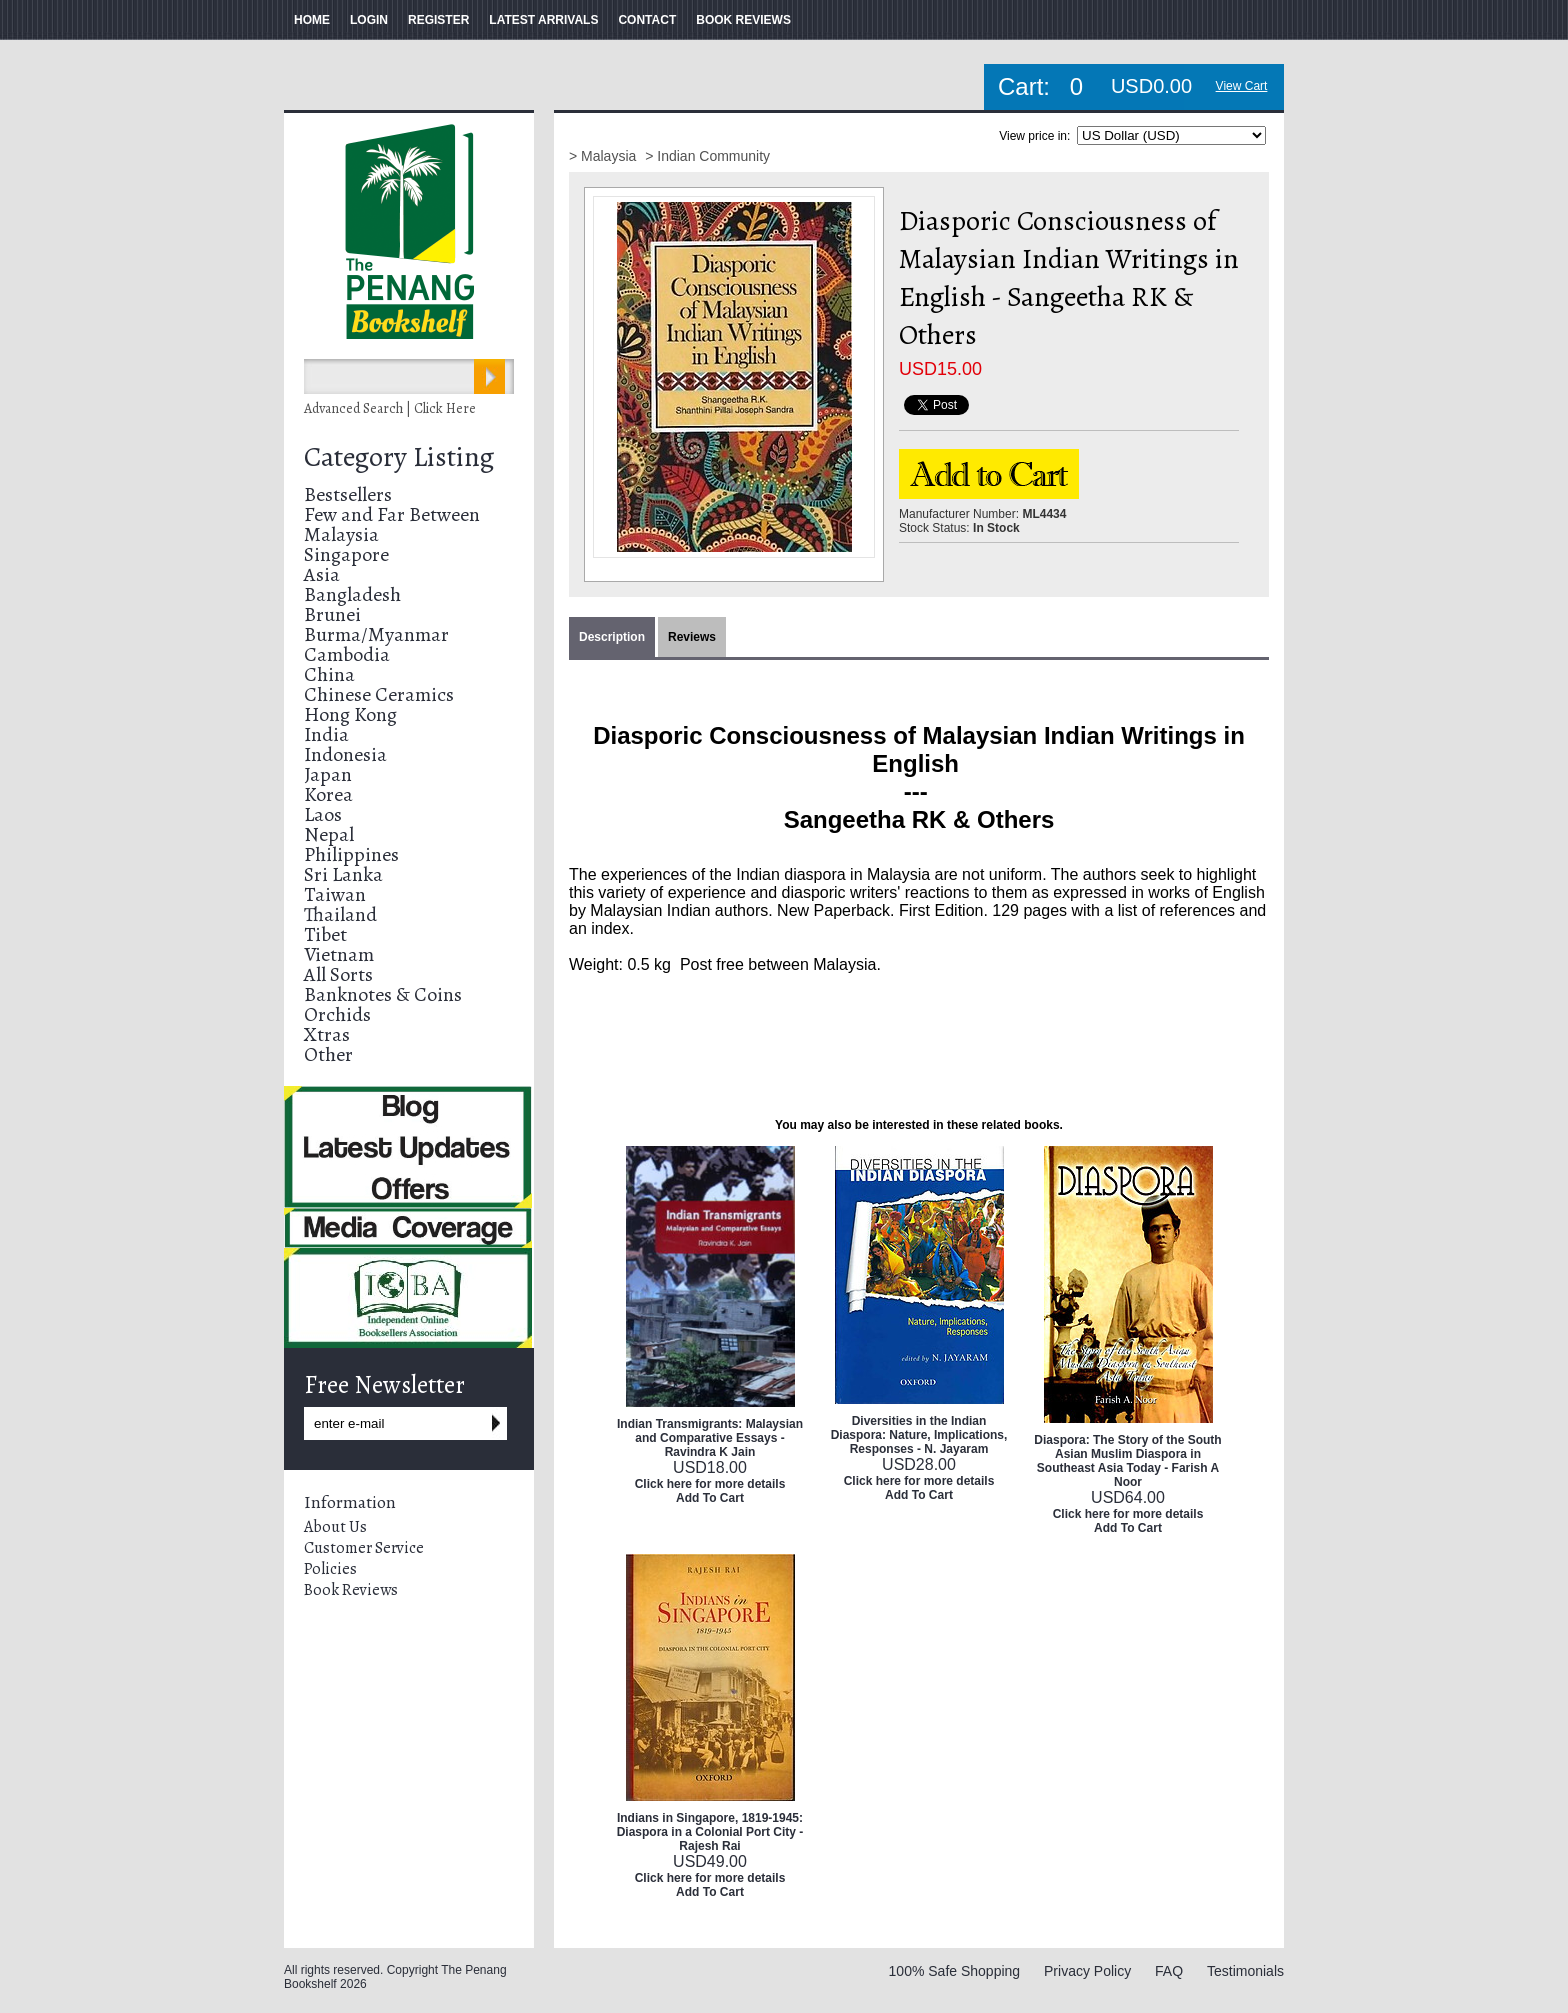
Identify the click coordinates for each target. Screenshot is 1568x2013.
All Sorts (338, 974)
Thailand (340, 914)
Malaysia (341, 534)
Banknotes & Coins (383, 994)
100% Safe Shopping (955, 1971)
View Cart (1242, 86)
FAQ (1169, 1971)
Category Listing (399, 457)
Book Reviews (351, 1590)
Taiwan (335, 894)
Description (612, 637)
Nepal (329, 834)
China (329, 674)
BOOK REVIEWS (743, 20)
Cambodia (347, 654)
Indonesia (345, 754)
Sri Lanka (343, 874)
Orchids (337, 1014)
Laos (323, 814)
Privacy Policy (1087, 1971)
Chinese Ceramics (379, 694)
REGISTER (438, 20)
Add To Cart (710, 1498)
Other (328, 1054)
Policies (330, 1569)
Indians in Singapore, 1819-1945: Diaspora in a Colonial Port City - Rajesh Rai (710, 1832)
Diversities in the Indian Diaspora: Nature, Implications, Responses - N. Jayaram (919, 1435)
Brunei (332, 614)
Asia (322, 574)
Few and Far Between (392, 514)
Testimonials (1245, 1971)
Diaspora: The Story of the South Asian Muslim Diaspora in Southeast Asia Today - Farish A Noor (1127, 1461)
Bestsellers (348, 494)
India (326, 734)
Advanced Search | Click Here (390, 408)
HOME (312, 20)
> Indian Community (707, 156)
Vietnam (339, 954)
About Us (335, 1527)
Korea (328, 794)
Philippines (351, 854)
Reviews (692, 637)
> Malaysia (604, 156)
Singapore (346, 554)
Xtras (327, 1034)
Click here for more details (710, 1484)
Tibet (325, 934)
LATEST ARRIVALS (543, 20)
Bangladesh (352, 594)
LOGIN (369, 20)
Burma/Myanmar (376, 634)
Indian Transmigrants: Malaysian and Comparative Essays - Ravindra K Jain (710, 1438)
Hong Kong (350, 714)
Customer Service (364, 1548)
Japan (328, 774)
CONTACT (647, 20)
